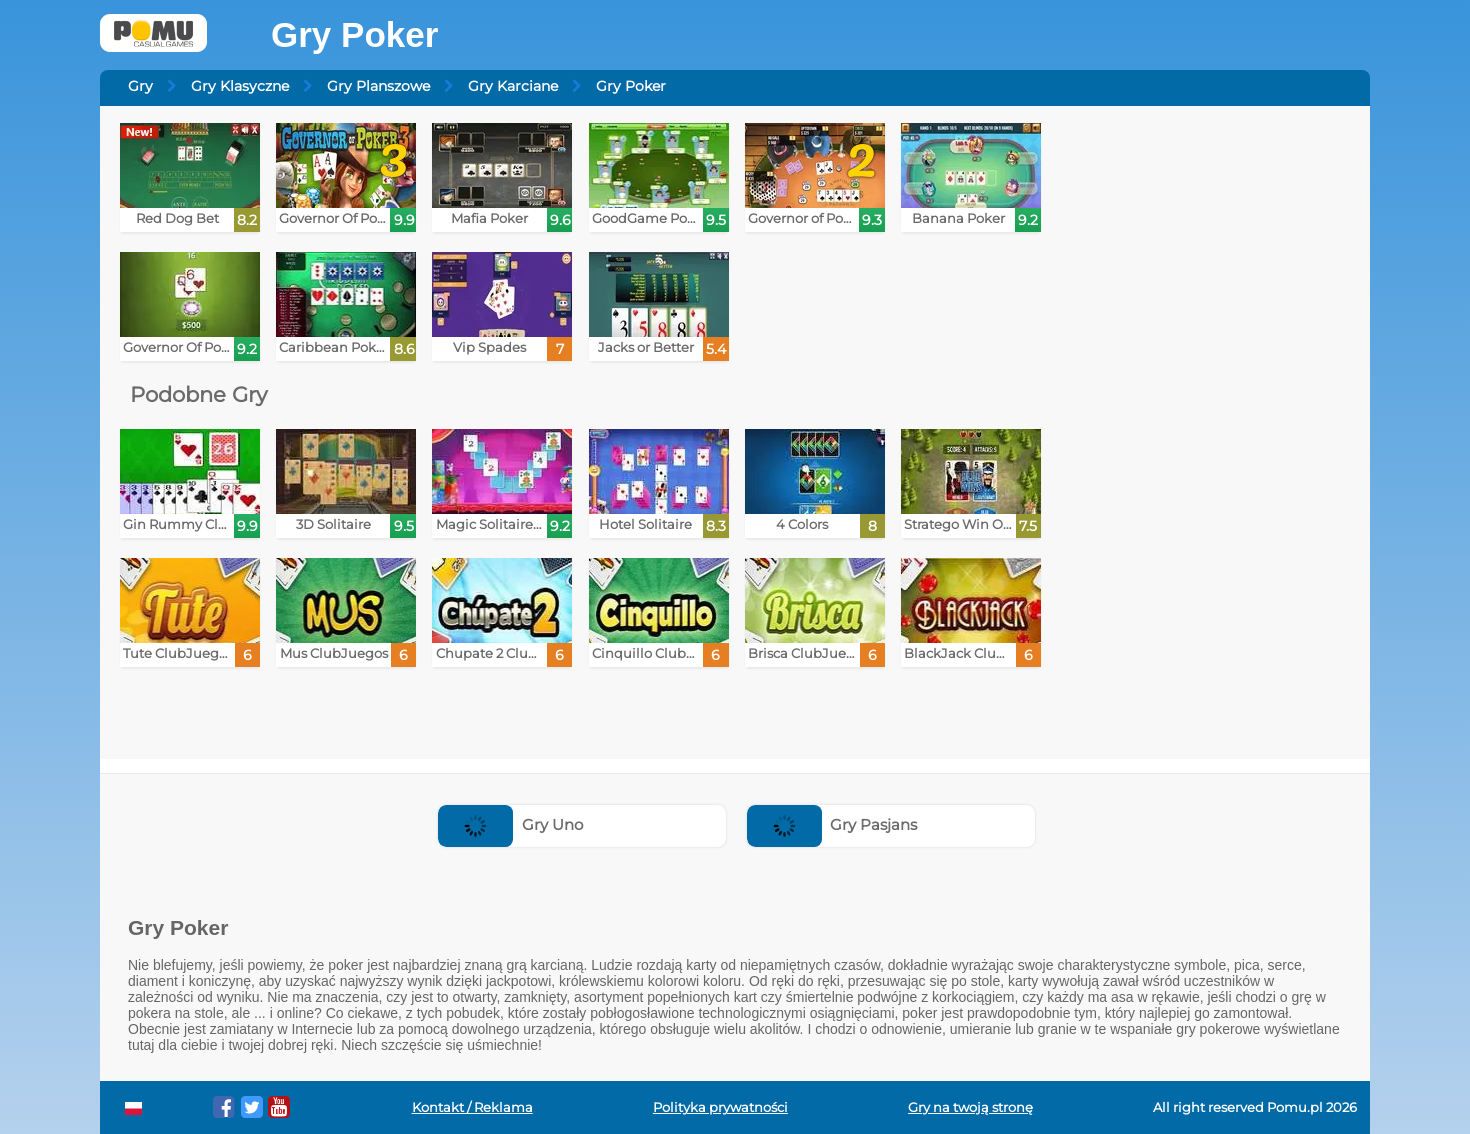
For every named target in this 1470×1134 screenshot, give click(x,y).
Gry (140, 86)
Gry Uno (510, 824)
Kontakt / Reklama (472, 1107)
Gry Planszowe (378, 86)
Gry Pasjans (832, 824)
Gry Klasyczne (240, 86)
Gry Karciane (513, 86)
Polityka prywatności (720, 1107)
